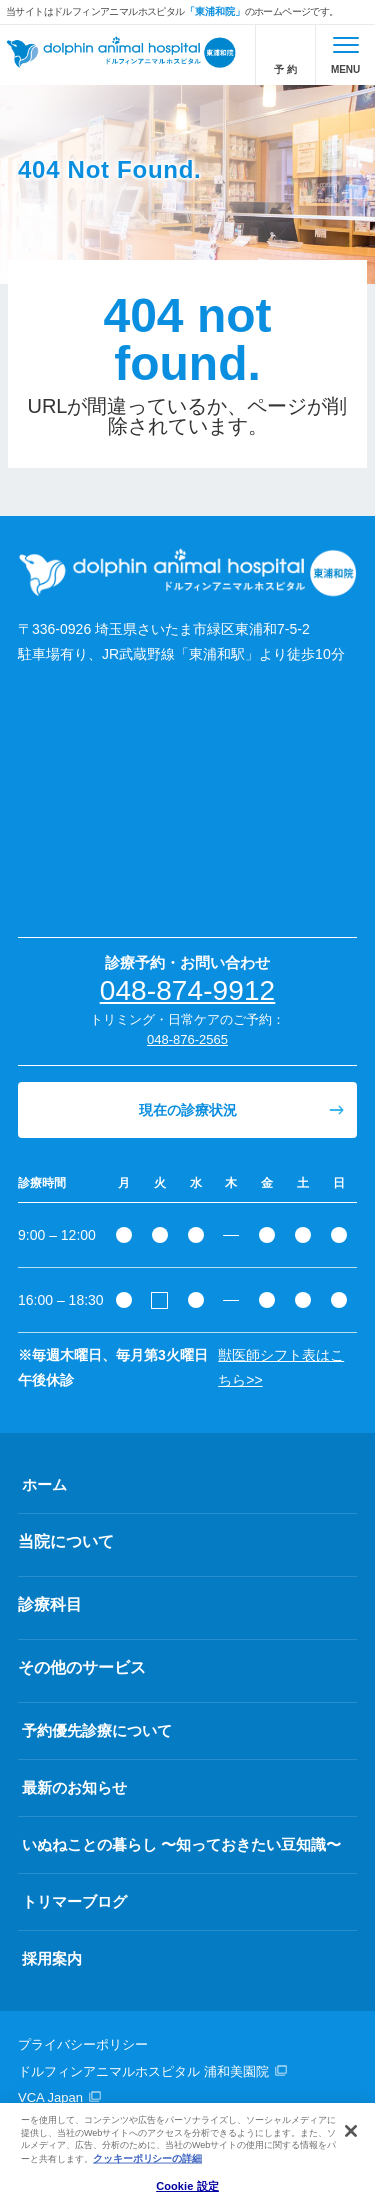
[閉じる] (351, 2131)
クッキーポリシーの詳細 (147, 2158)
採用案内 (52, 1958)
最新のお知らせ (74, 1787)
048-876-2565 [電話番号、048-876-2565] (187, 1039)
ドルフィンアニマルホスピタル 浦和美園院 (143, 2071)
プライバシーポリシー (83, 2044)
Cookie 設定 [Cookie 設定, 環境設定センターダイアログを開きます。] (187, 2186)
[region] (187, 2157)
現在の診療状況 (188, 1110)
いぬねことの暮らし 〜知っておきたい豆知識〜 (181, 1844)
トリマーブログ (74, 1901)
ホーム (44, 1484)
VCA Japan (50, 2097)
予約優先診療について (97, 1730)
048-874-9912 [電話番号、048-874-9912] (188, 990)
